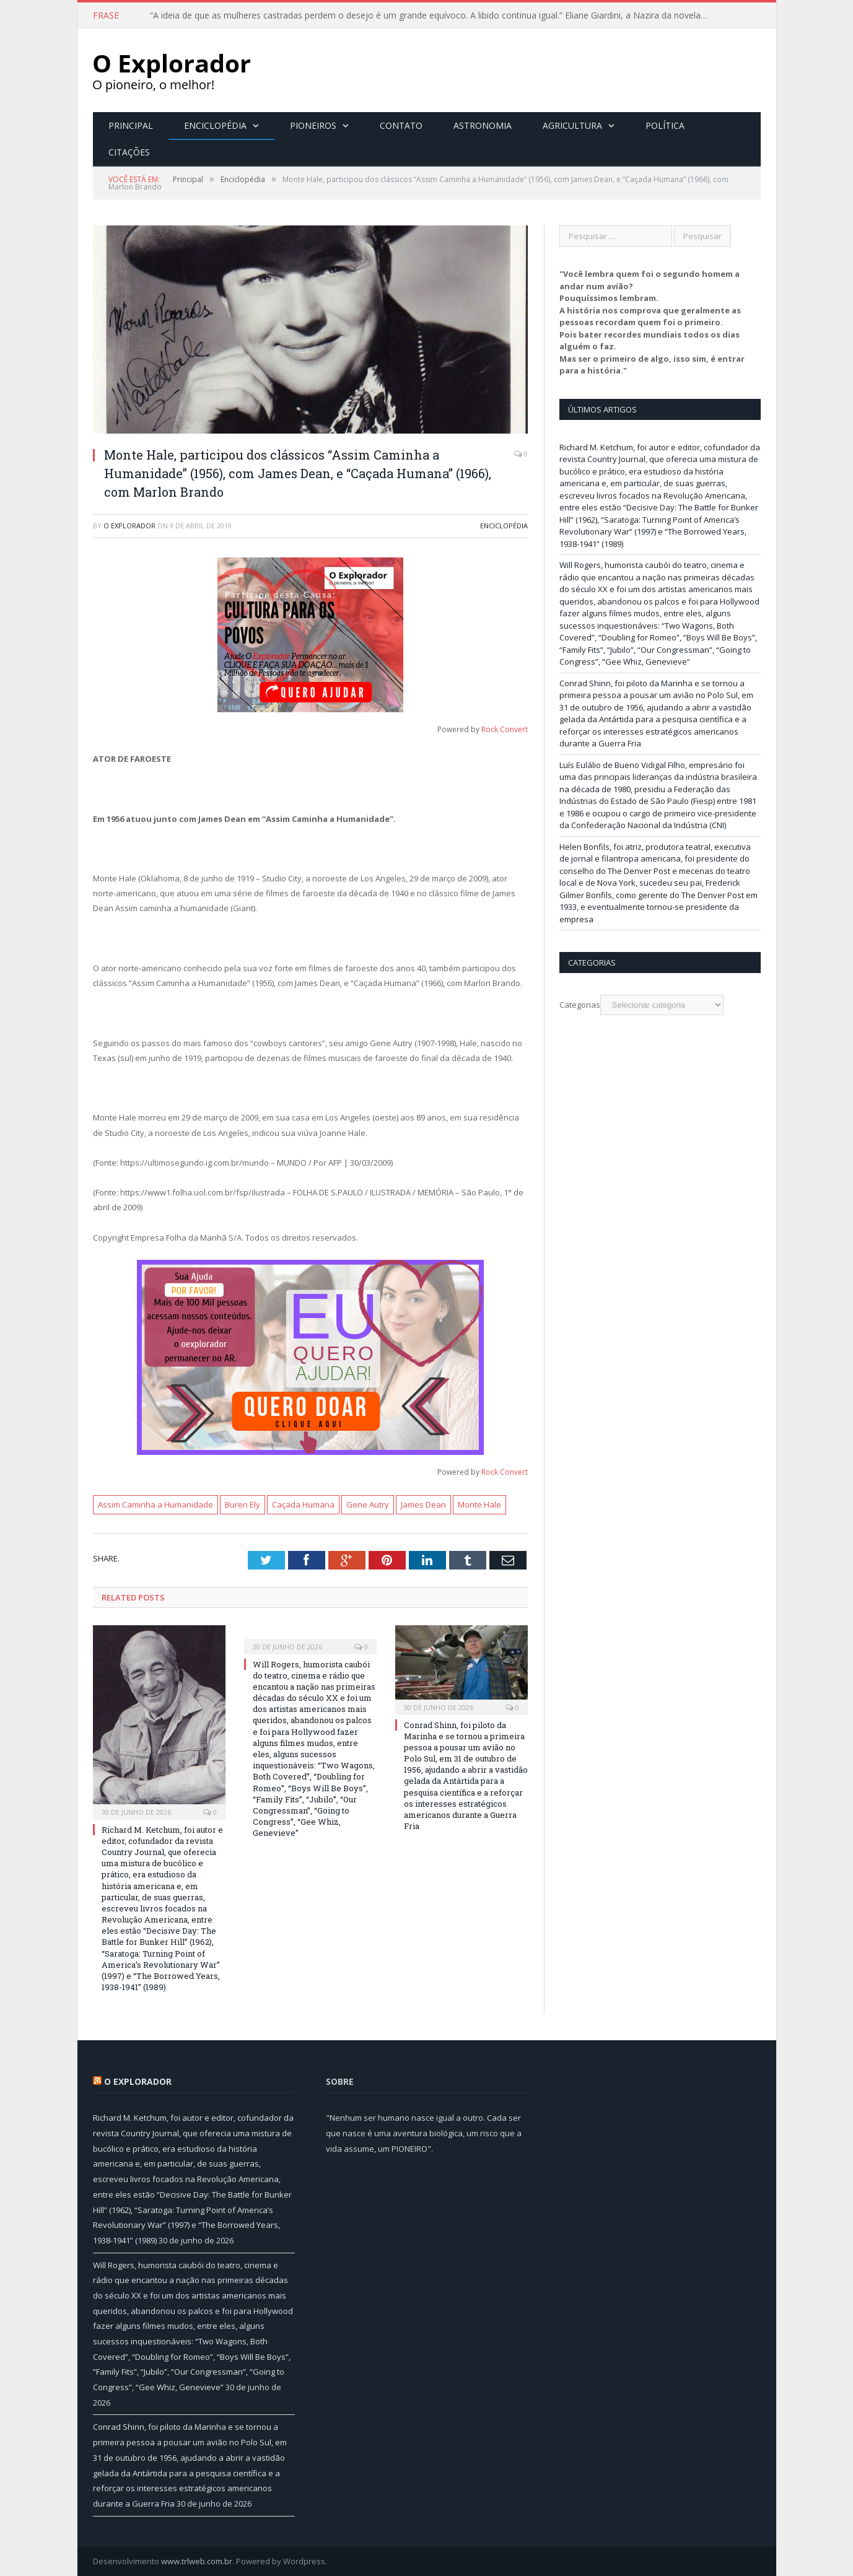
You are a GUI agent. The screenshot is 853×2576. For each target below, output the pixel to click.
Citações (129, 152)
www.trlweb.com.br (196, 2561)
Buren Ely (242, 1504)
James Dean (423, 1504)
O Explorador (129, 525)
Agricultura (572, 125)
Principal (130, 125)
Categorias (579, 1004)
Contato (401, 125)
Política (665, 125)
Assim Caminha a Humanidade (155, 1504)
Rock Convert (504, 729)
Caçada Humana (303, 1504)
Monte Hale (479, 1504)
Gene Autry (367, 1504)
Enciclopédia (215, 125)
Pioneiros (313, 125)
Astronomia (482, 125)
